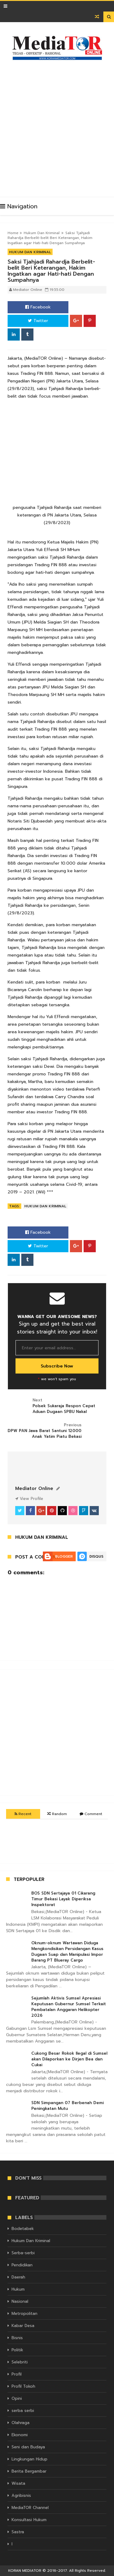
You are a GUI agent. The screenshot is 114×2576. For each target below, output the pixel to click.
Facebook (38, 307)
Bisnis (17, 2338)
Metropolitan (24, 2313)
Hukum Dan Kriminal (42, 233)
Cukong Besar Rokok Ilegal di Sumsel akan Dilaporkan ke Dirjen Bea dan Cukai (69, 2059)
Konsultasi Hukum (29, 2520)
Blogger (64, 1556)
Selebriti (20, 2362)
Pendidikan (22, 2265)
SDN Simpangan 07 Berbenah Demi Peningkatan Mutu (67, 2105)
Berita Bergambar (29, 2471)
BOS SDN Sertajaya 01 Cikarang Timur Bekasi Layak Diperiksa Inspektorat (63, 1899)
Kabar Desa (23, 2326)
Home (13, 233)
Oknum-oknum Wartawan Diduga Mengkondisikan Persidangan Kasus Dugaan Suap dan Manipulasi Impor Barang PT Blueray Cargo (67, 1951)
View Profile (29, 1499)
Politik (17, 2350)
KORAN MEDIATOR (24, 2570)
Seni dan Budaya (28, 2447)
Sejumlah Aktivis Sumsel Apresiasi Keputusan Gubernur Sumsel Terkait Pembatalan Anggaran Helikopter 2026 (68, 2006)
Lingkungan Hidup (29, 2459)
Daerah (18, 2277)
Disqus (96, 1556)
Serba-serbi (23, 2253)
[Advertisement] (57, 126)
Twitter (38, 321)
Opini (17, 2398)
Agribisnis (21, 2495)
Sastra (18, 2532)
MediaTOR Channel (30, 2507)
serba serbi (23, 2410)
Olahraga (20, 2423)
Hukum (18, 2289)
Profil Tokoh (23, 2386)
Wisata (18, 2483)
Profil (17, 2374)
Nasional (20, 2301)
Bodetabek (23, 2228)
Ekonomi (20, 2435)
